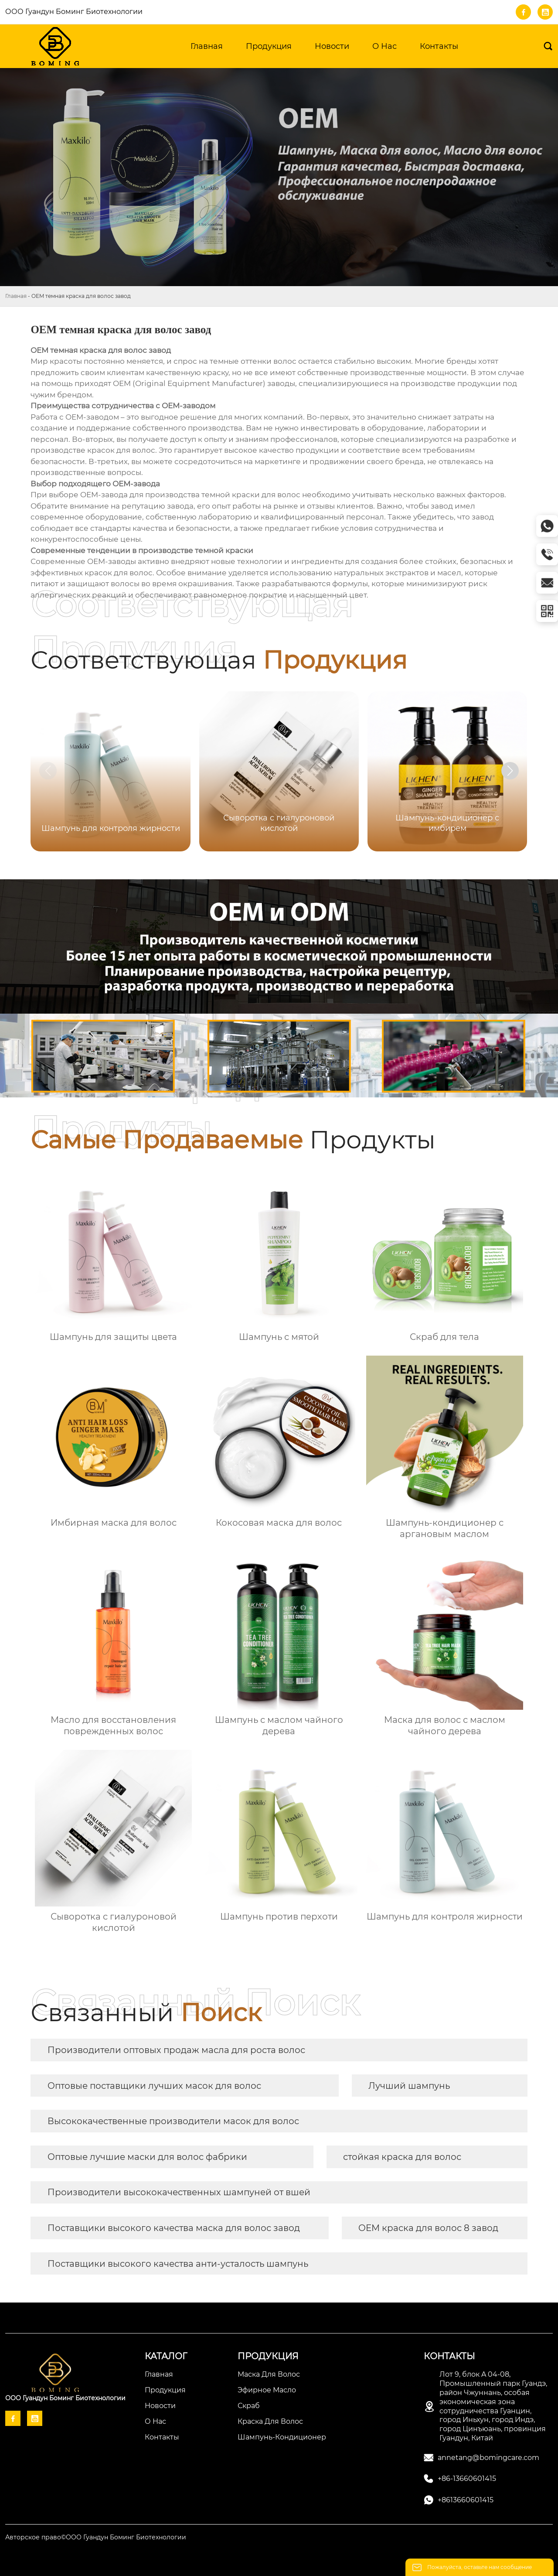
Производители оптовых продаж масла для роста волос (176, 2050)
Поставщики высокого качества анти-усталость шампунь (178, 2263)
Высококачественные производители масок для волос (173, 2121)
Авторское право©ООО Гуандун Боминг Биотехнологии (95, 2537)
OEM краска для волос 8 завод (428, 2228)
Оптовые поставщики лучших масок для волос (154, 2086)
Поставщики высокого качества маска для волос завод (174, 2228)
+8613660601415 (465, 2500)
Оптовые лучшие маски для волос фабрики (147, 2157)
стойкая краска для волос (402, 2157)
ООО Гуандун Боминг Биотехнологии (74, 11)
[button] (510, 770)
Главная (16, 296)
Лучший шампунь (409, 2086)
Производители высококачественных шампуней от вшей (179, 2192)
